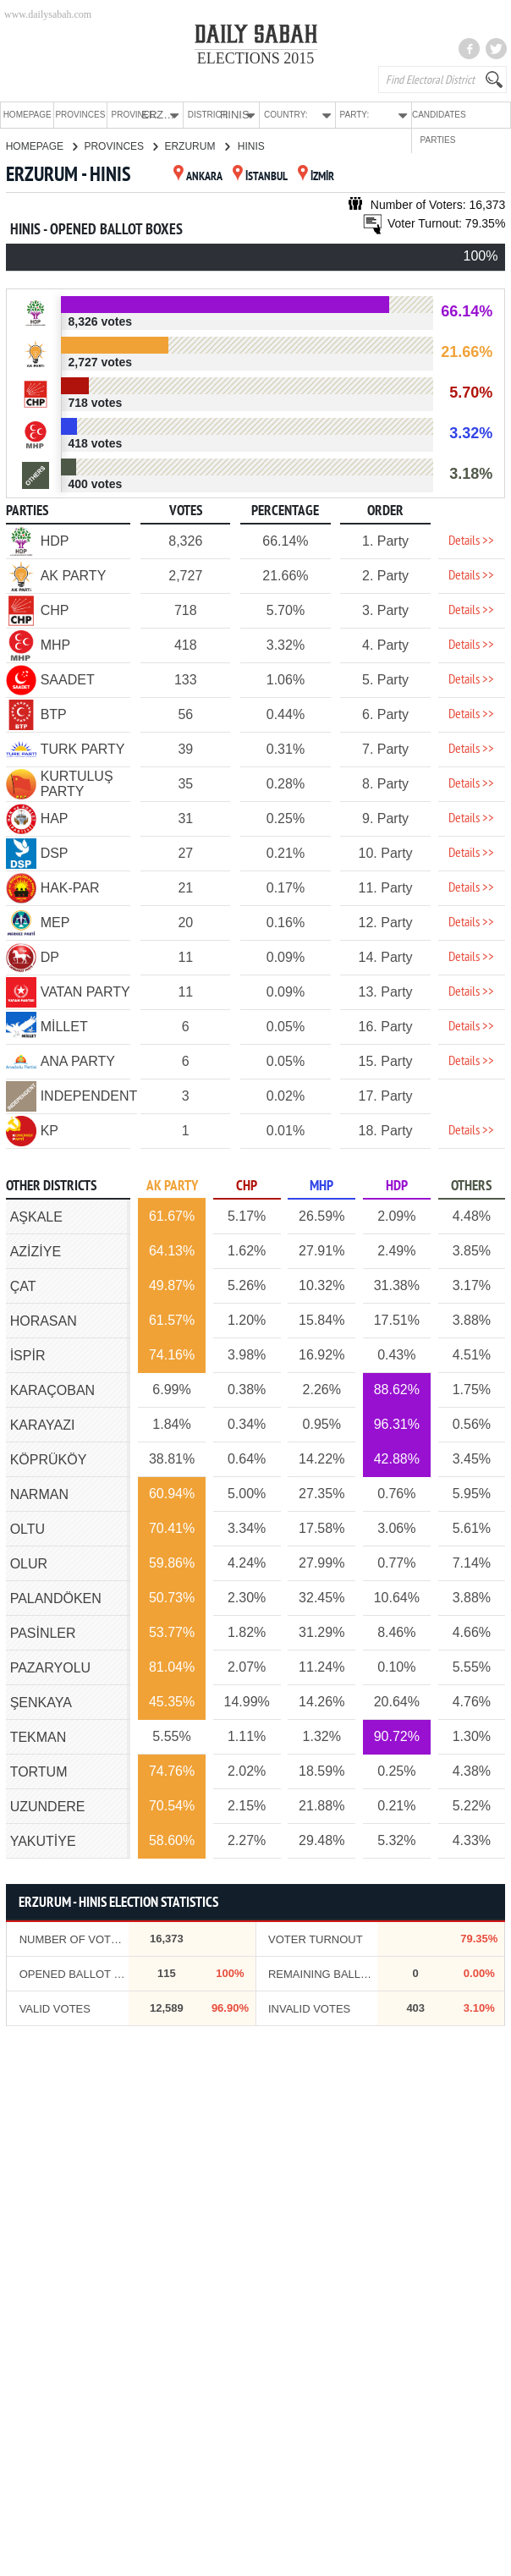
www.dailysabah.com (47, 14)
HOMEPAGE (27, 114)
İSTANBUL (260, 176)
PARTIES (482, 114)
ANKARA (198, 176)
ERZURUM (196, 145)
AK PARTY (172, 1186)
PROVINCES (77, 114)
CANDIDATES (431, 114)
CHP (246, 1186)
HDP (397, 1186)
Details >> (471, 540)
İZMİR (316, 176)
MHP (321, 1186)
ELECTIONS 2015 (256, 58)
